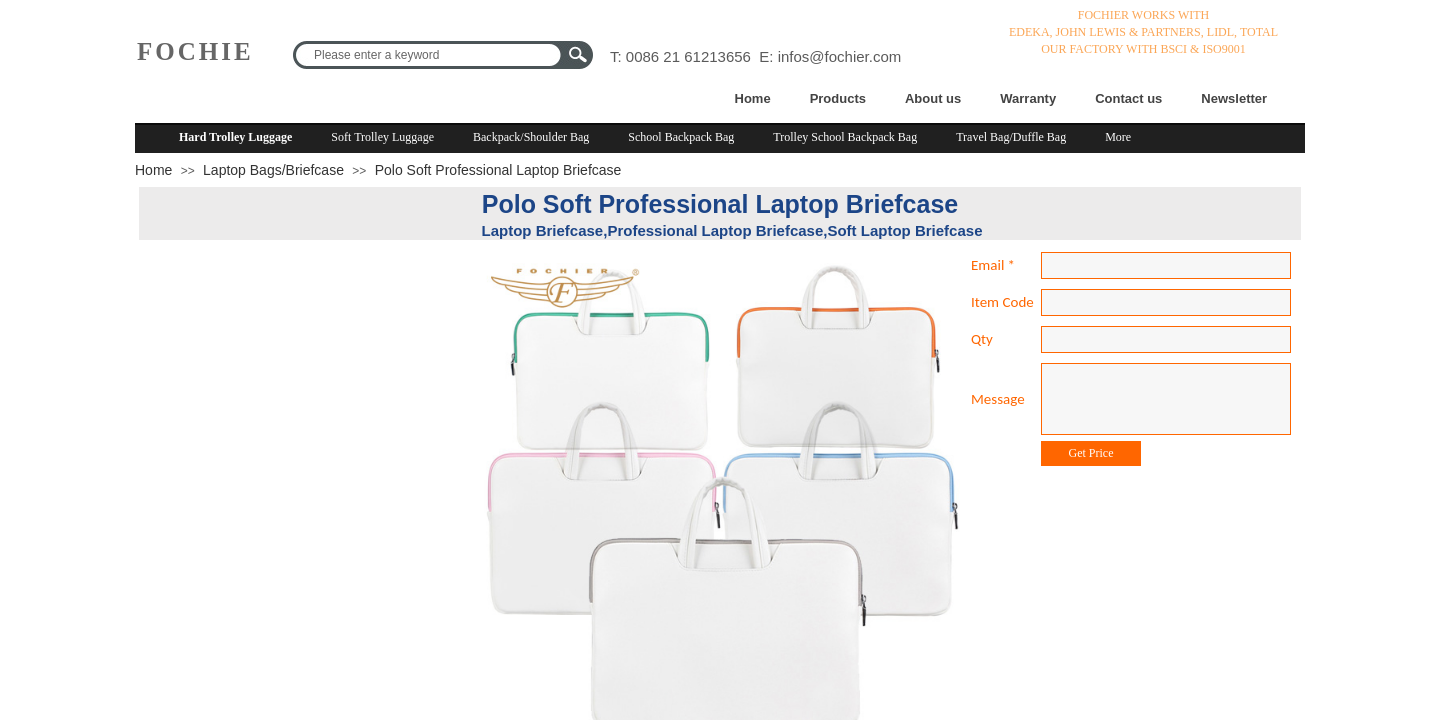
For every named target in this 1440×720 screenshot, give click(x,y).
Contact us (1128, 98)
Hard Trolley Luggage (235, 137)
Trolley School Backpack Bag (845, 137)
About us (933, 98)
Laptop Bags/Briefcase (273, 170)
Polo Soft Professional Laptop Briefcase (498, 170)
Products (838, 98)
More (1118, 137)
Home (753, 98)
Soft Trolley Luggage (382, 137)
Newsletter (1234, 98)
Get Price (1091, 453)
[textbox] (430, 55)
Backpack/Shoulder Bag (531, 137)
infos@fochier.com (840, 56)
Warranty (1028, 98)
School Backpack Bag (681, 137)
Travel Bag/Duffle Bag (1011, 137)
